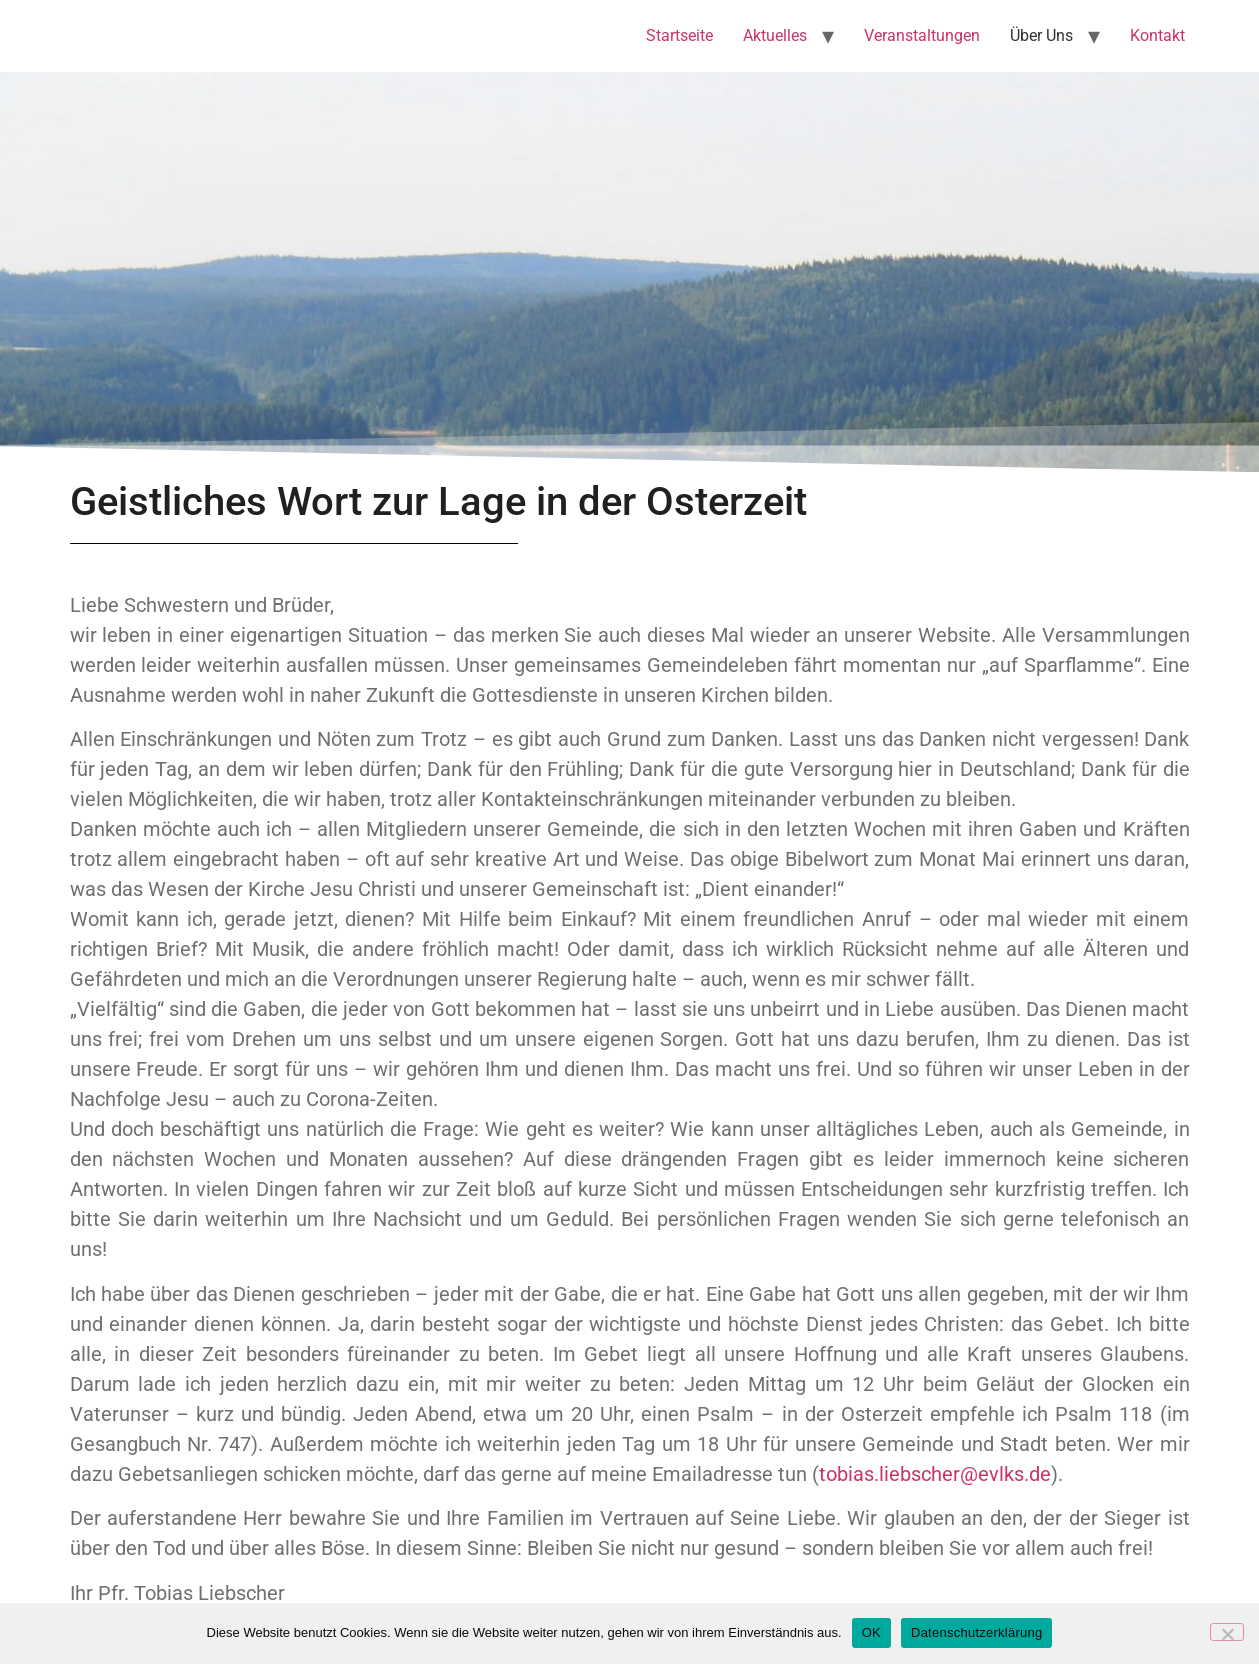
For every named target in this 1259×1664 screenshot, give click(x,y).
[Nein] (1227, 1632)
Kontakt (1157, 35)
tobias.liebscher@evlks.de (935, 1474)
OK (871, 1632)
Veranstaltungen (922, 35)
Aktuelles (775, 35)
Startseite (679, 35)
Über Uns (1041, 35)
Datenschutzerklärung (976, 1632)
